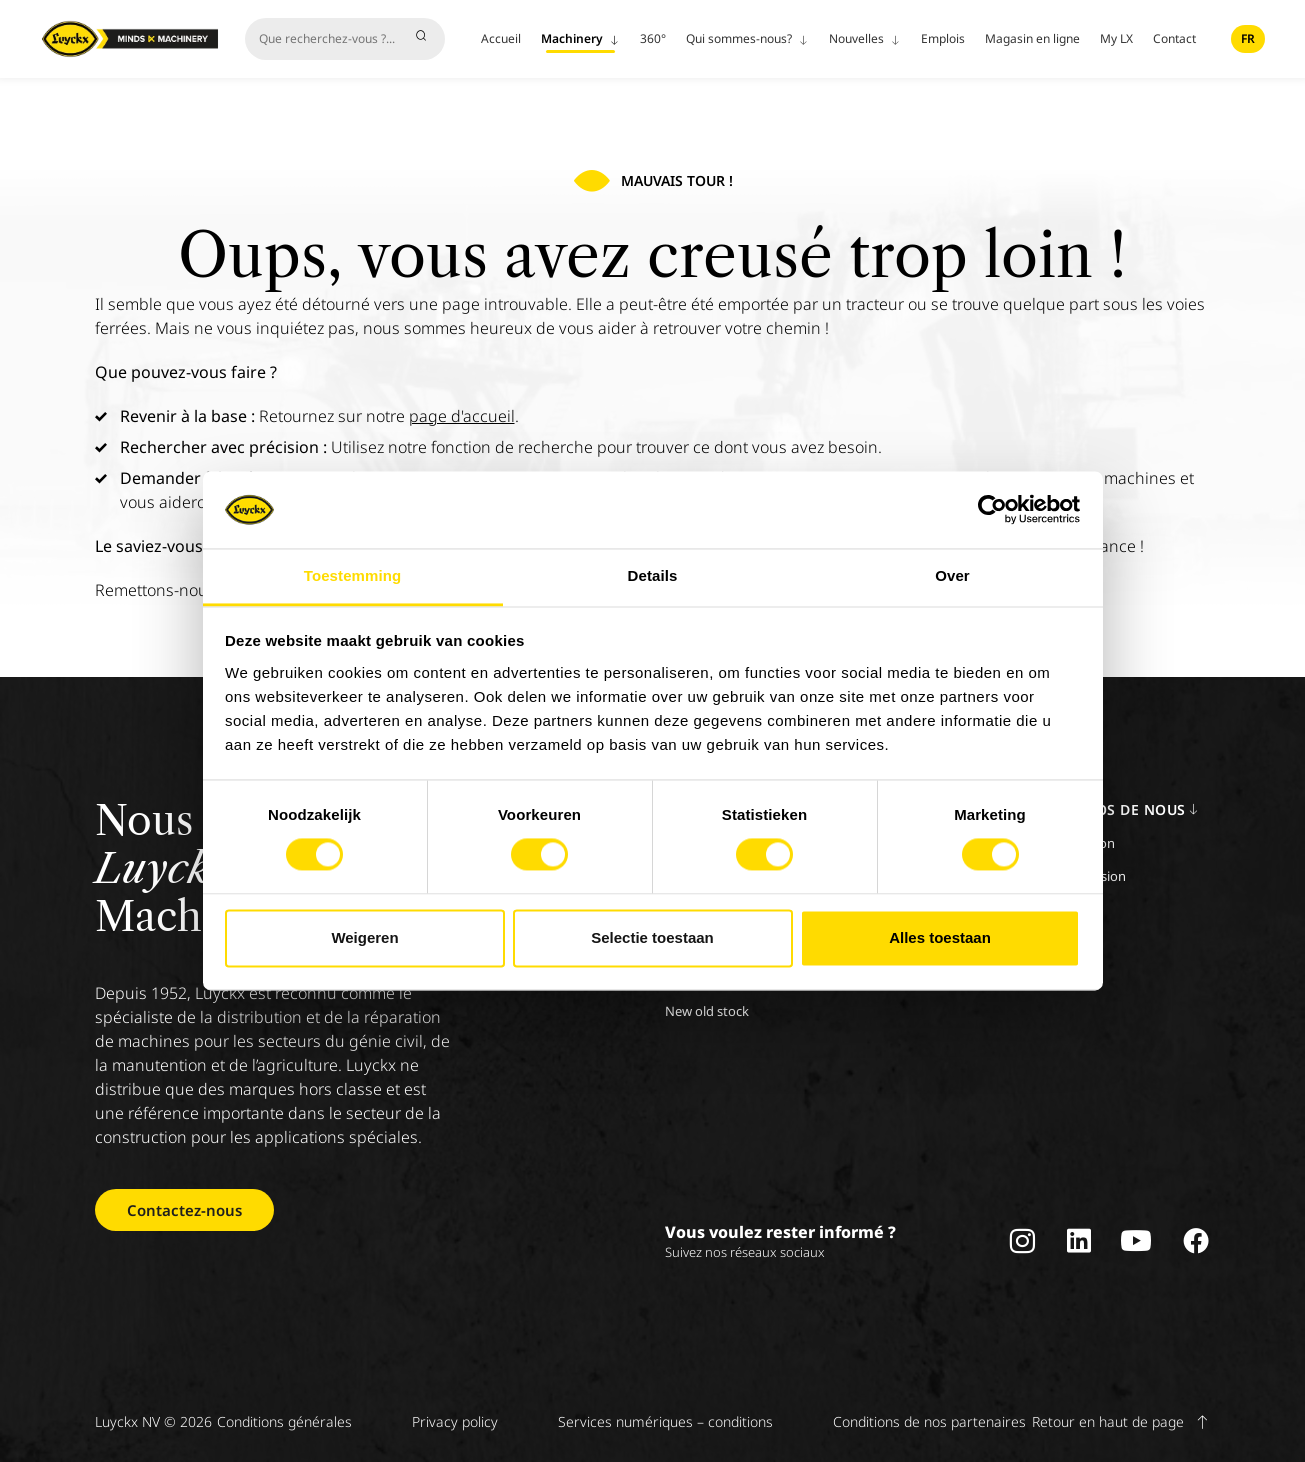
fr (1248, 38)
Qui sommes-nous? (747, 38)
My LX (1116, 38)
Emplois (943, 38)
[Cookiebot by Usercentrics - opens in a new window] (992, 510)
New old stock (707, 1011)
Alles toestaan (940, 937)
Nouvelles (865, 38)
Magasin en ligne (1032, 38)
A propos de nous (1121, 809)
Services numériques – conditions (665, 1421)
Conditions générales (284, 1421)
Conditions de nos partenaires (929, 1421)
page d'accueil (462, 416)
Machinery (580, 38)
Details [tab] (653, 575)
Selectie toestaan (652, 937)
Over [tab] (952, 575)
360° (653, 38)
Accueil (501, 38)
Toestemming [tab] (353, 575)
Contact (1174, 38)
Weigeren (364, 937)
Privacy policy (455, 1421)
